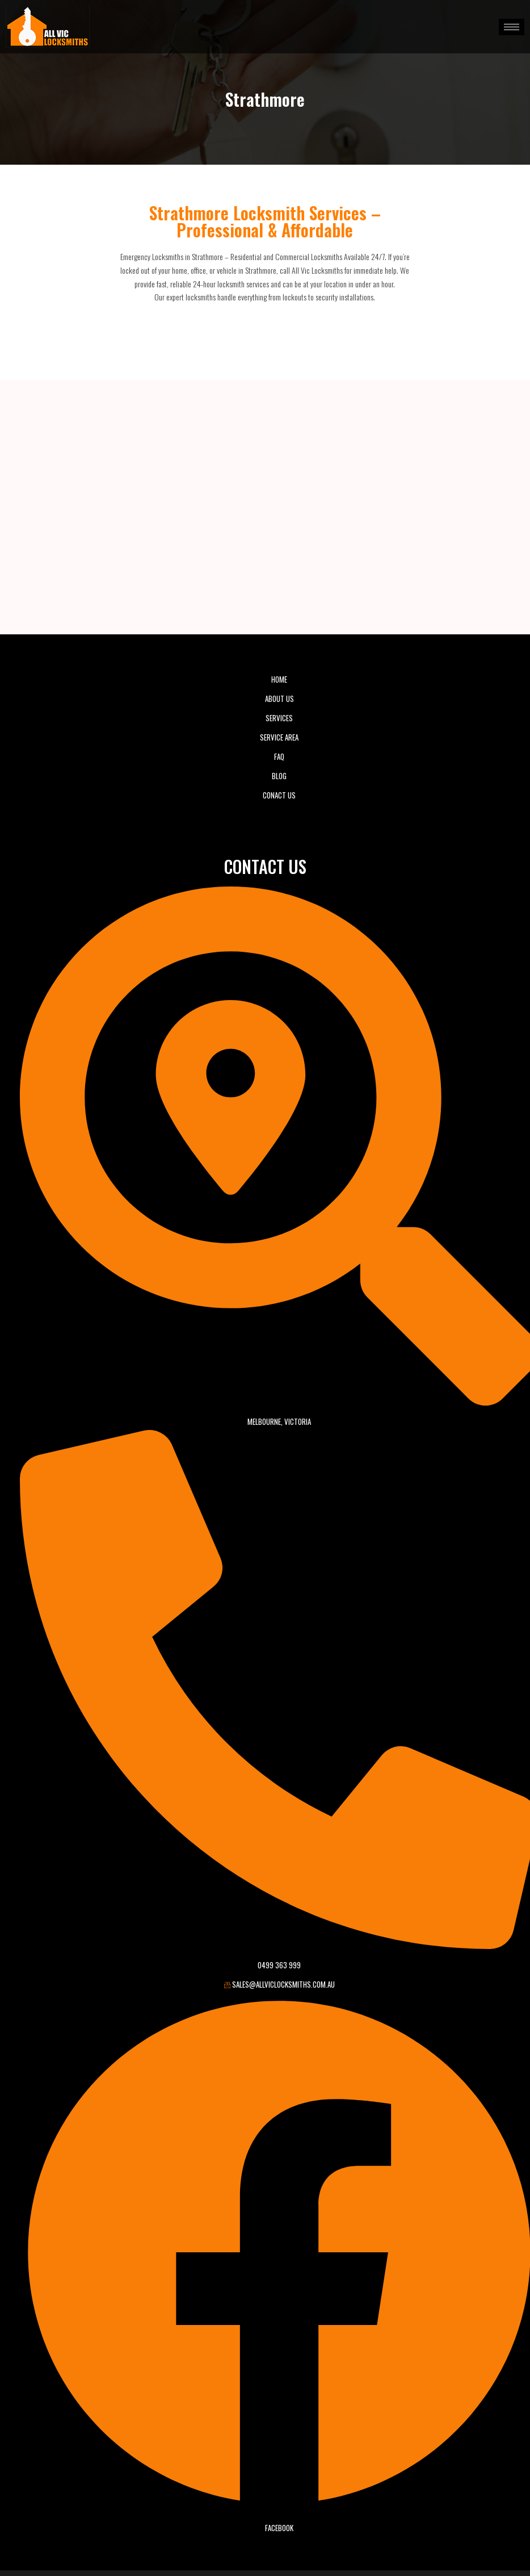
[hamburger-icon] (511, 27)
